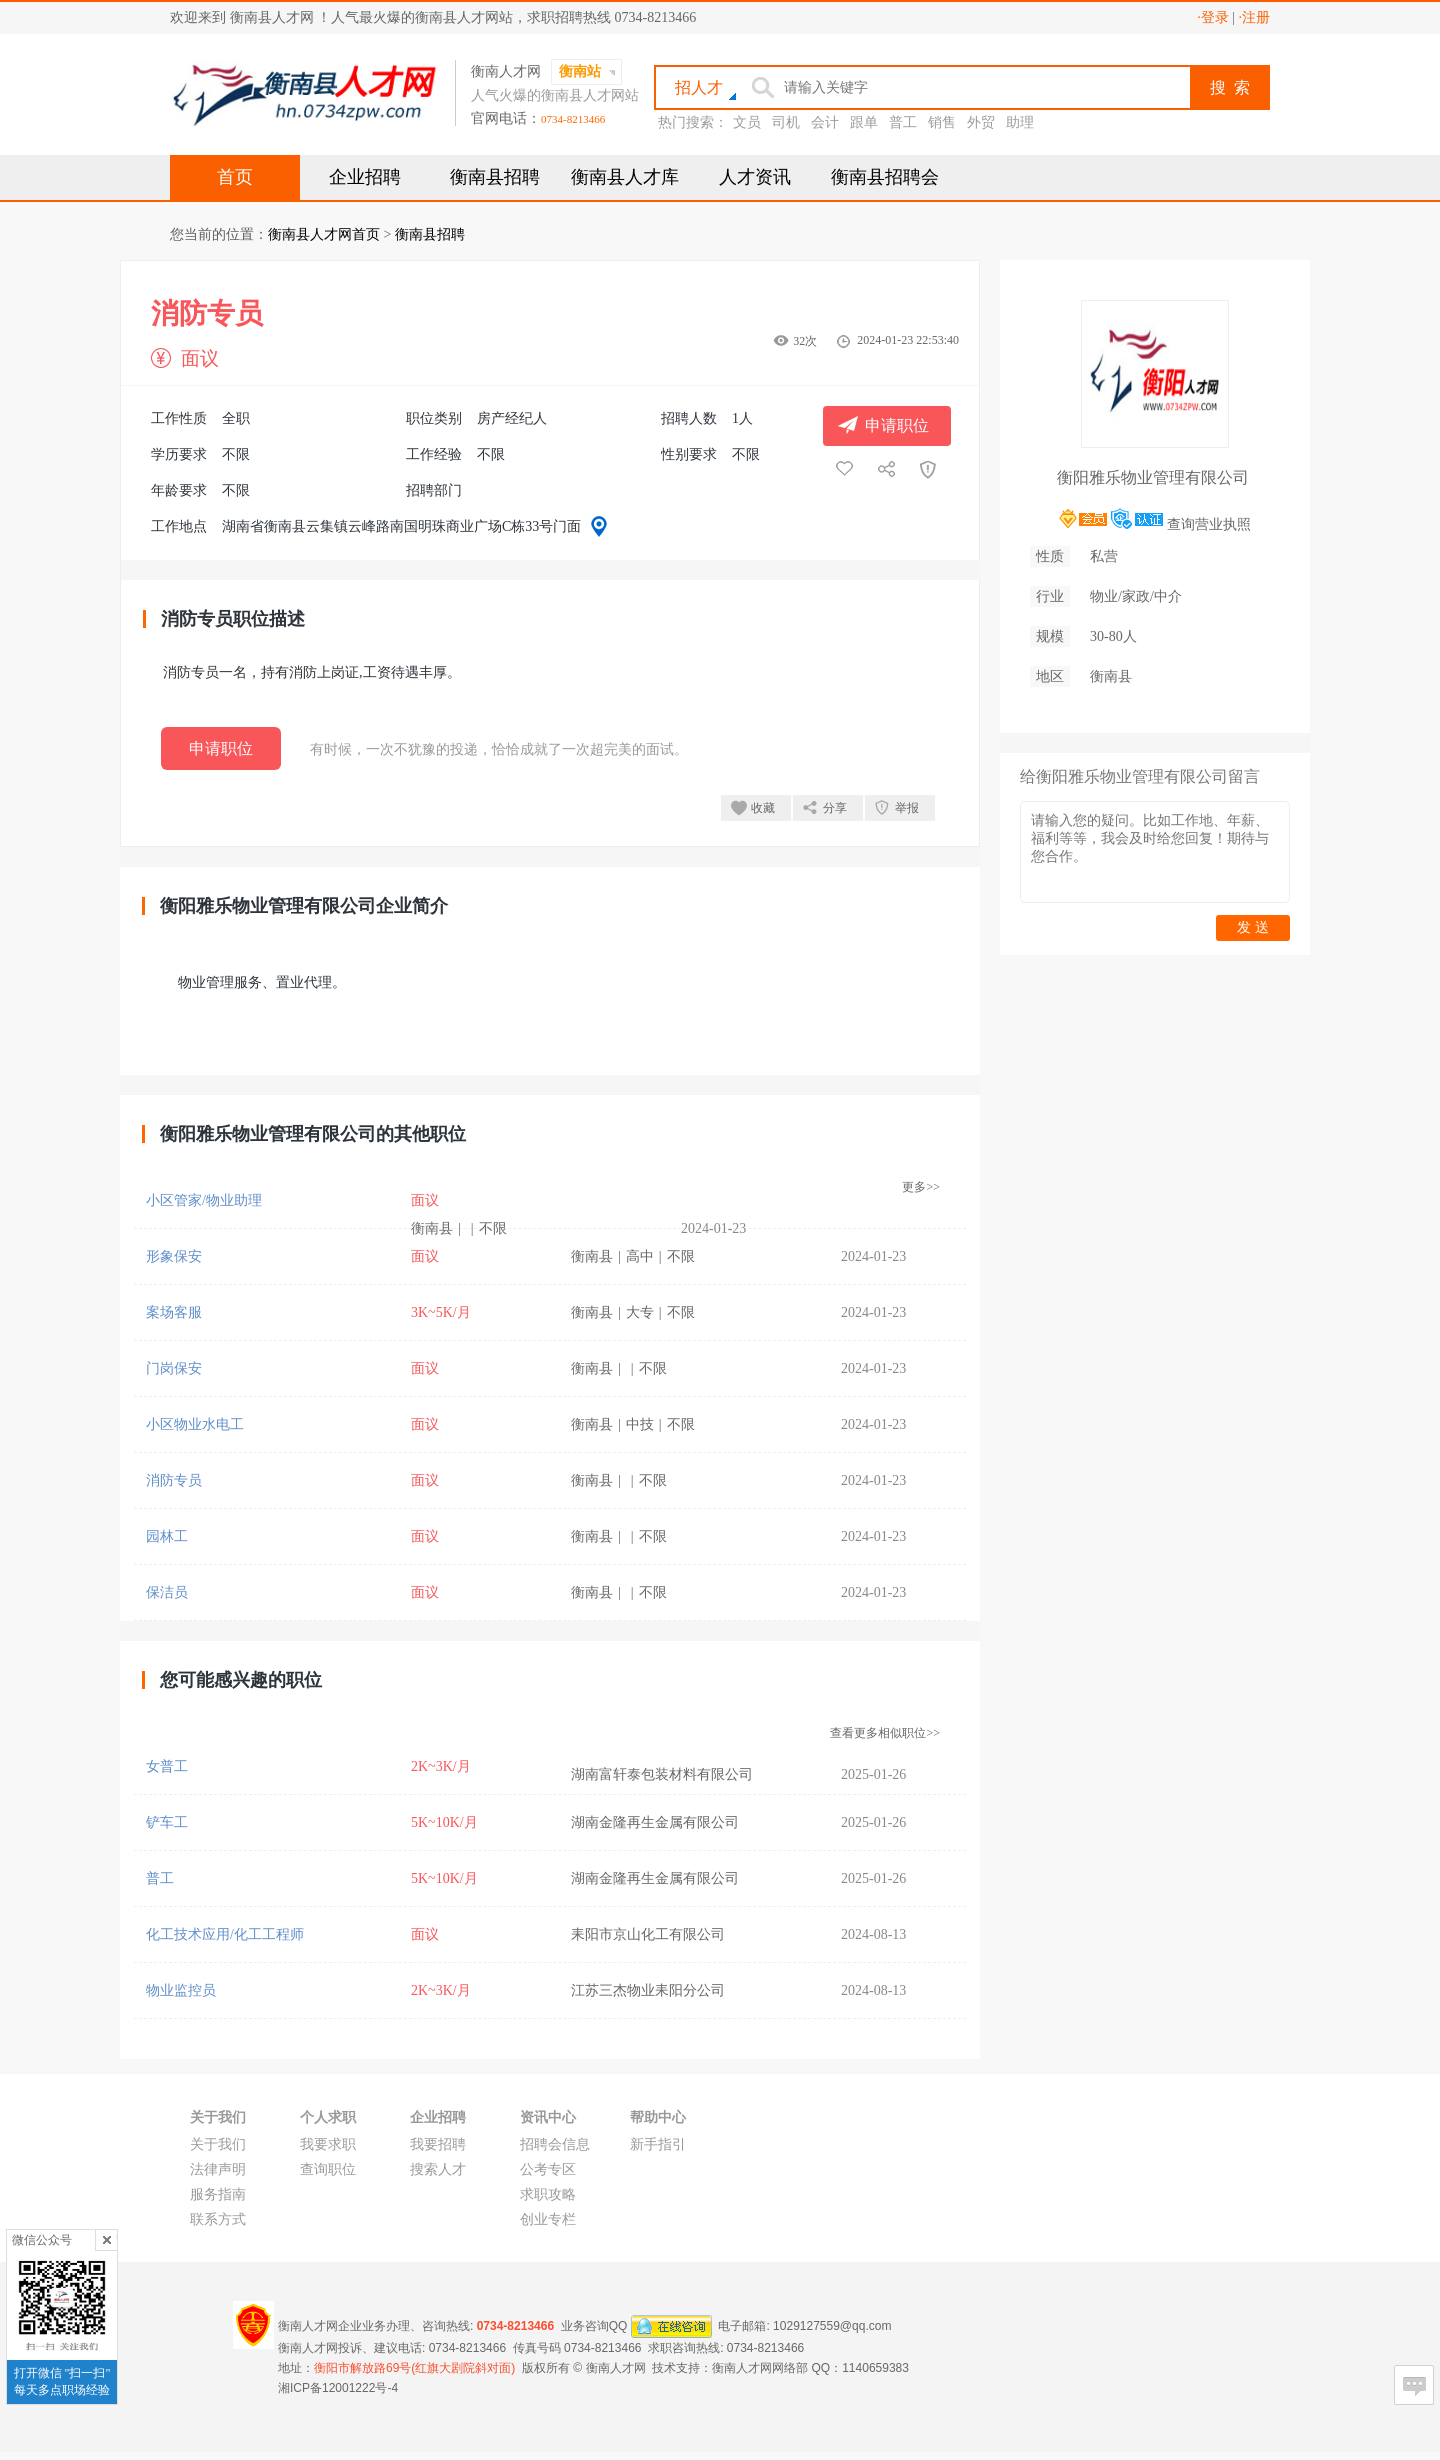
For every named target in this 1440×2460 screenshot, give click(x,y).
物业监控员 (181, 1990)
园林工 (167, 1536)
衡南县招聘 (495, 177)
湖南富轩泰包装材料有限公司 (662, 1774)
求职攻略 (548, 2194)
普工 (903, 122)
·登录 (1213, 17)
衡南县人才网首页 (324, 234)
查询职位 (328, 2169)
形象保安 (174, 1256)
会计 (825, 122)
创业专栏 (548, 2219)
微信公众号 (42, 2240)
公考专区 (548, 2169)
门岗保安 (174, 1368)
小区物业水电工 (195, 1424)
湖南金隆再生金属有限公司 (655, 1822)
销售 (942, 122)
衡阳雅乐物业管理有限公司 (1153, 477)
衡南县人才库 (625, 177)
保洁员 (167, 1592)
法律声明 (218, 2169)
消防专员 (174, 1480)
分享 (835, 808)
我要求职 (328, 2144)
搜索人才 (438, 2169)
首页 (235, 177)
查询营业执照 (1209, 524)
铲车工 (167, 1822)
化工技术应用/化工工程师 (225, 1934)
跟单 (864, 122)
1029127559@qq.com (832, 2326)
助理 (1020, 122)
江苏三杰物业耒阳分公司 (648, 1990)
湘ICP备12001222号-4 (338, 2388)
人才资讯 (755, 177)
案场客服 (174, 1312)
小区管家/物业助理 (204, 1200)
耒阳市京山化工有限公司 (648, 1934)
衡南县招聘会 (885, 177)
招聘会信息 (555, 2144)
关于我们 (218, 2144)
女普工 (167, 1766)
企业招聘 (365, 177)
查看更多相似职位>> (885, 1733)
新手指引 (658, 2144)
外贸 (981, 122)
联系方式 (218, 2219)
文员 (747, 122)
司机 (786, 122)
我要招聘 (438, 2144)
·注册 (1255, 17)
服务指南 (218, 2194)
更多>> (921, 1187)
